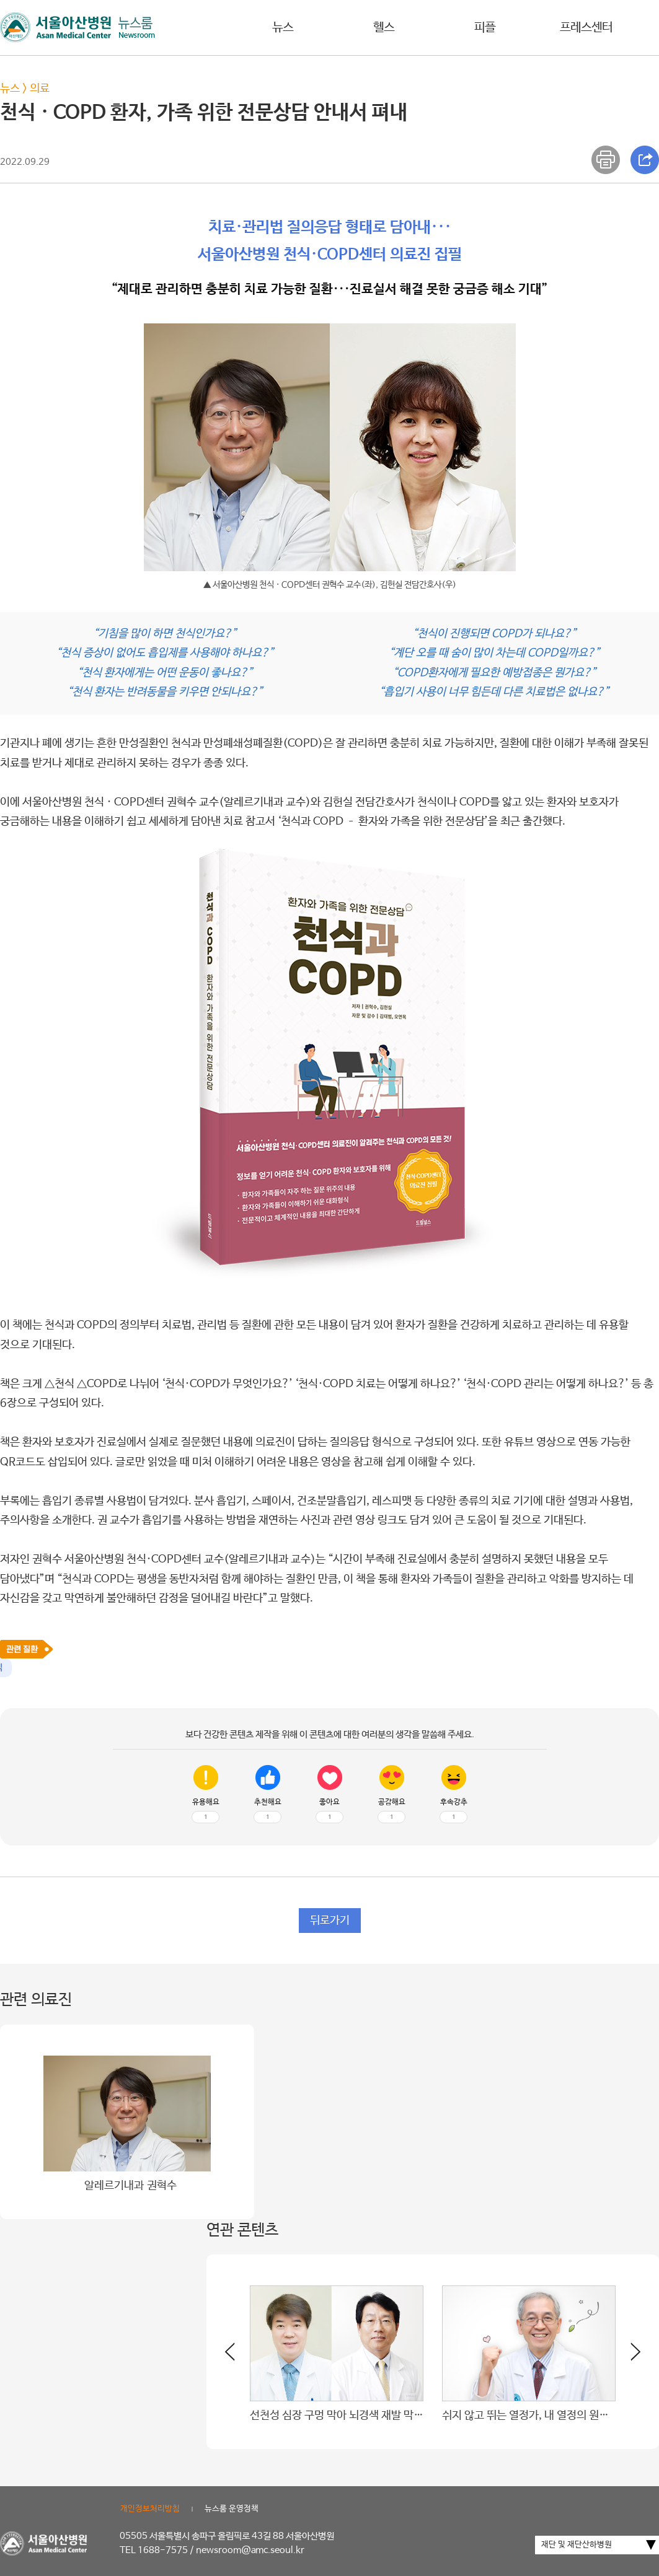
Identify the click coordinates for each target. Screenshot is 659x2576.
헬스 (383, 27)
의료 (40, 88)
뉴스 (282, 27)
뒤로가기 (330, 1920)
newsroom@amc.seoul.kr (250, 2550)
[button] (628, 2356)
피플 (484, 27)
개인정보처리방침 (150, 2508)
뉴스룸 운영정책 (232, 2508)
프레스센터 (586, 27)
